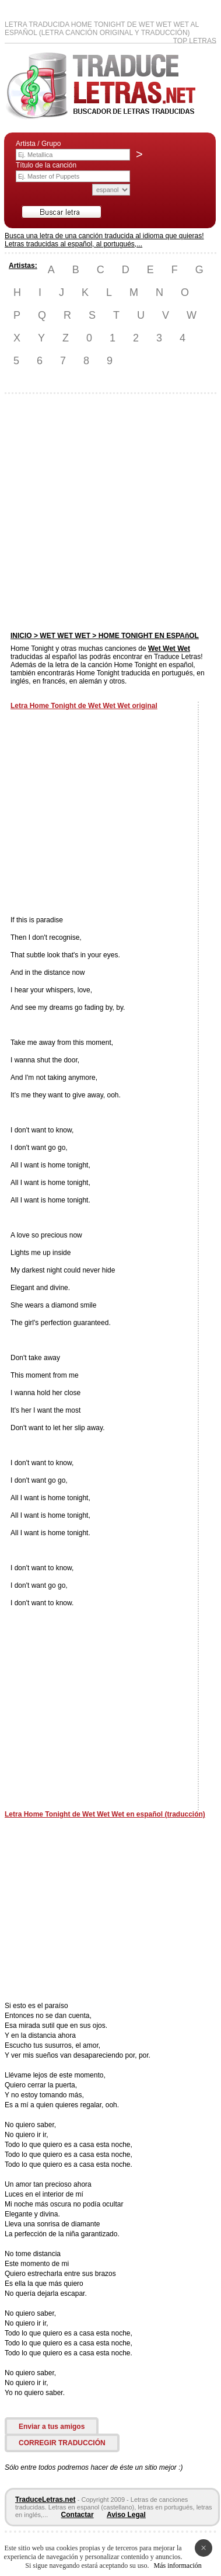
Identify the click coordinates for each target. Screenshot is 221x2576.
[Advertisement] (110, 513)
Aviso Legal (126, 2515)
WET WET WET (65, 636)
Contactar (77, 2515)
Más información (177, 2565)
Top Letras (194, 41)
